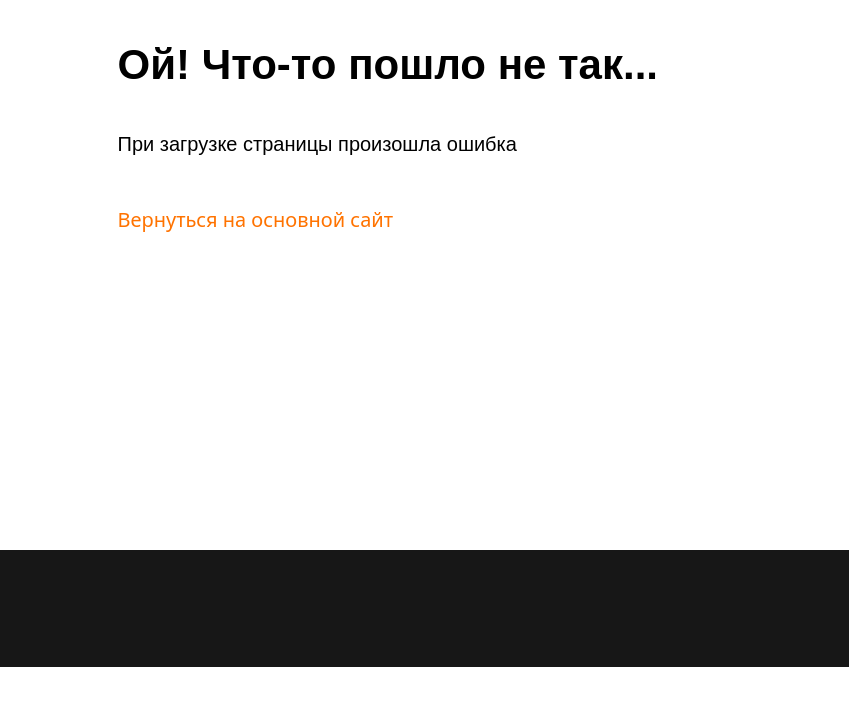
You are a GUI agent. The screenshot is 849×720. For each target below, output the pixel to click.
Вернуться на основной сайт (256, 219)
